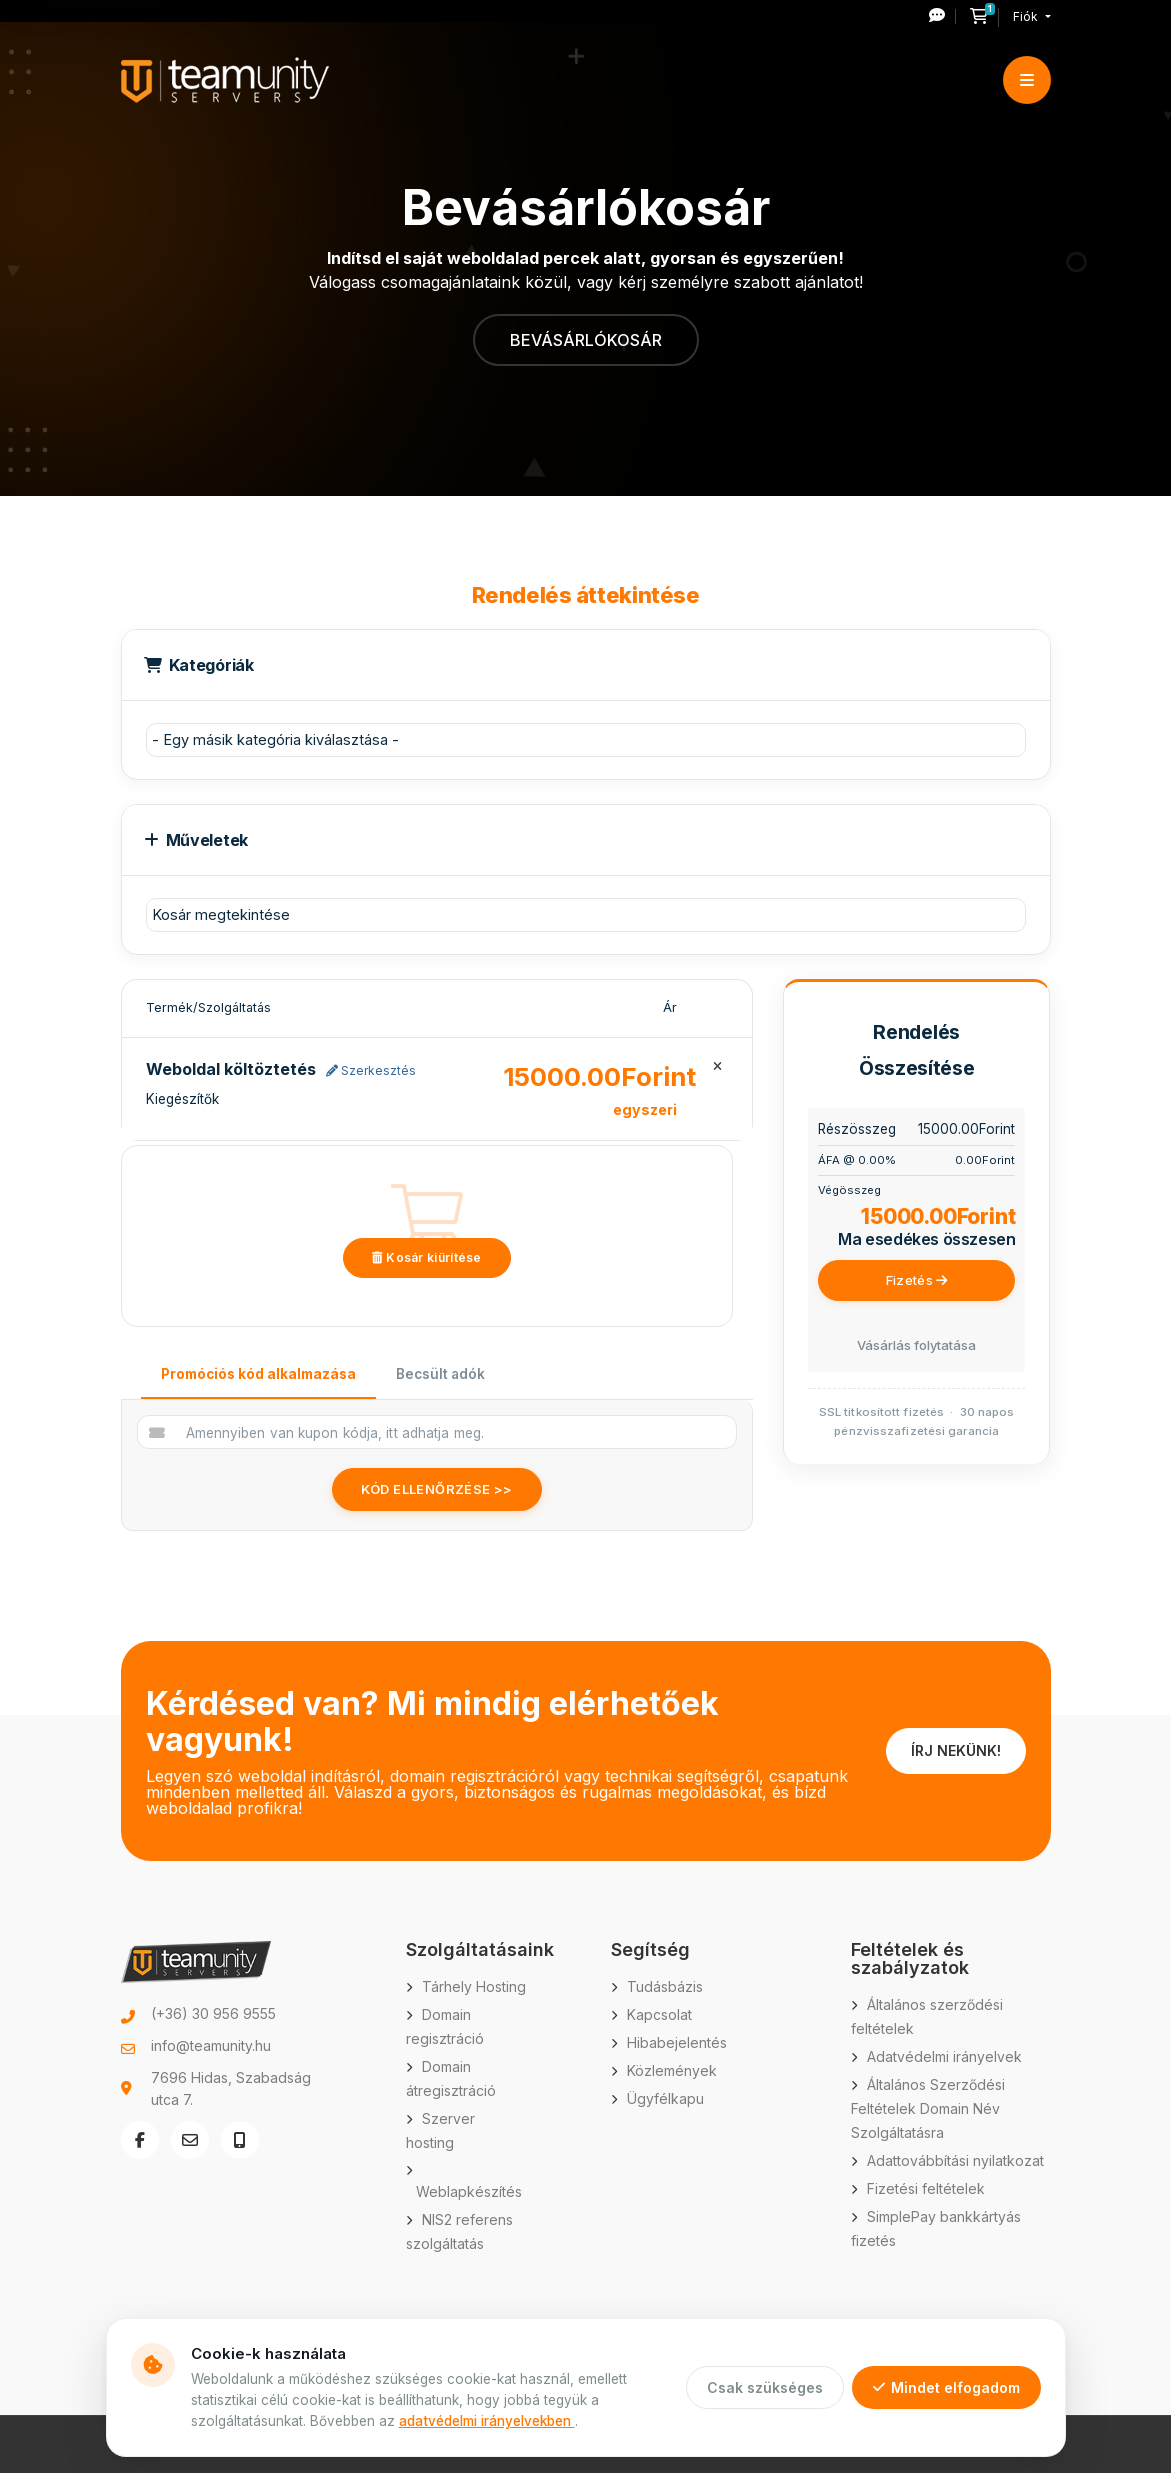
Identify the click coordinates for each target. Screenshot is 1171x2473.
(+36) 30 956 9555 (213, 2013)
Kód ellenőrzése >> (437, 1489)
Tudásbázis (665, 1986)
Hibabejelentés (677, 2042)
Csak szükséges (765, 2387)
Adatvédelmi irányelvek (944, 2056)
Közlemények (672, 2070)
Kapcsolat (659, 2014)
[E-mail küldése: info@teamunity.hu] (190, 2140)
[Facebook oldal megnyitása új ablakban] (140, 2140)
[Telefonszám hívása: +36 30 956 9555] (240, 2140)
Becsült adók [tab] (440, 1374)
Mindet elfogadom (946, 2387)
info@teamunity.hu (211, 2045)
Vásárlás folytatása (916, 1345)
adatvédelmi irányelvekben (487, 2421)
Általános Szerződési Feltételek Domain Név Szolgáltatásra (928, 2108)
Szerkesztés (371, 1070)
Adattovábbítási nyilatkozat (955, 2160)
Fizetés (917, 1280)
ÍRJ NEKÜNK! (956, 1750)
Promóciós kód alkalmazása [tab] (258, 1374)
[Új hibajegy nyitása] (942, 16)
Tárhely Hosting (474, 1986)
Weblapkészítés (469, 2191)
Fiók (1027, 16)
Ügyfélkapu (665, 2098)
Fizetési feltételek (926, 2188)
